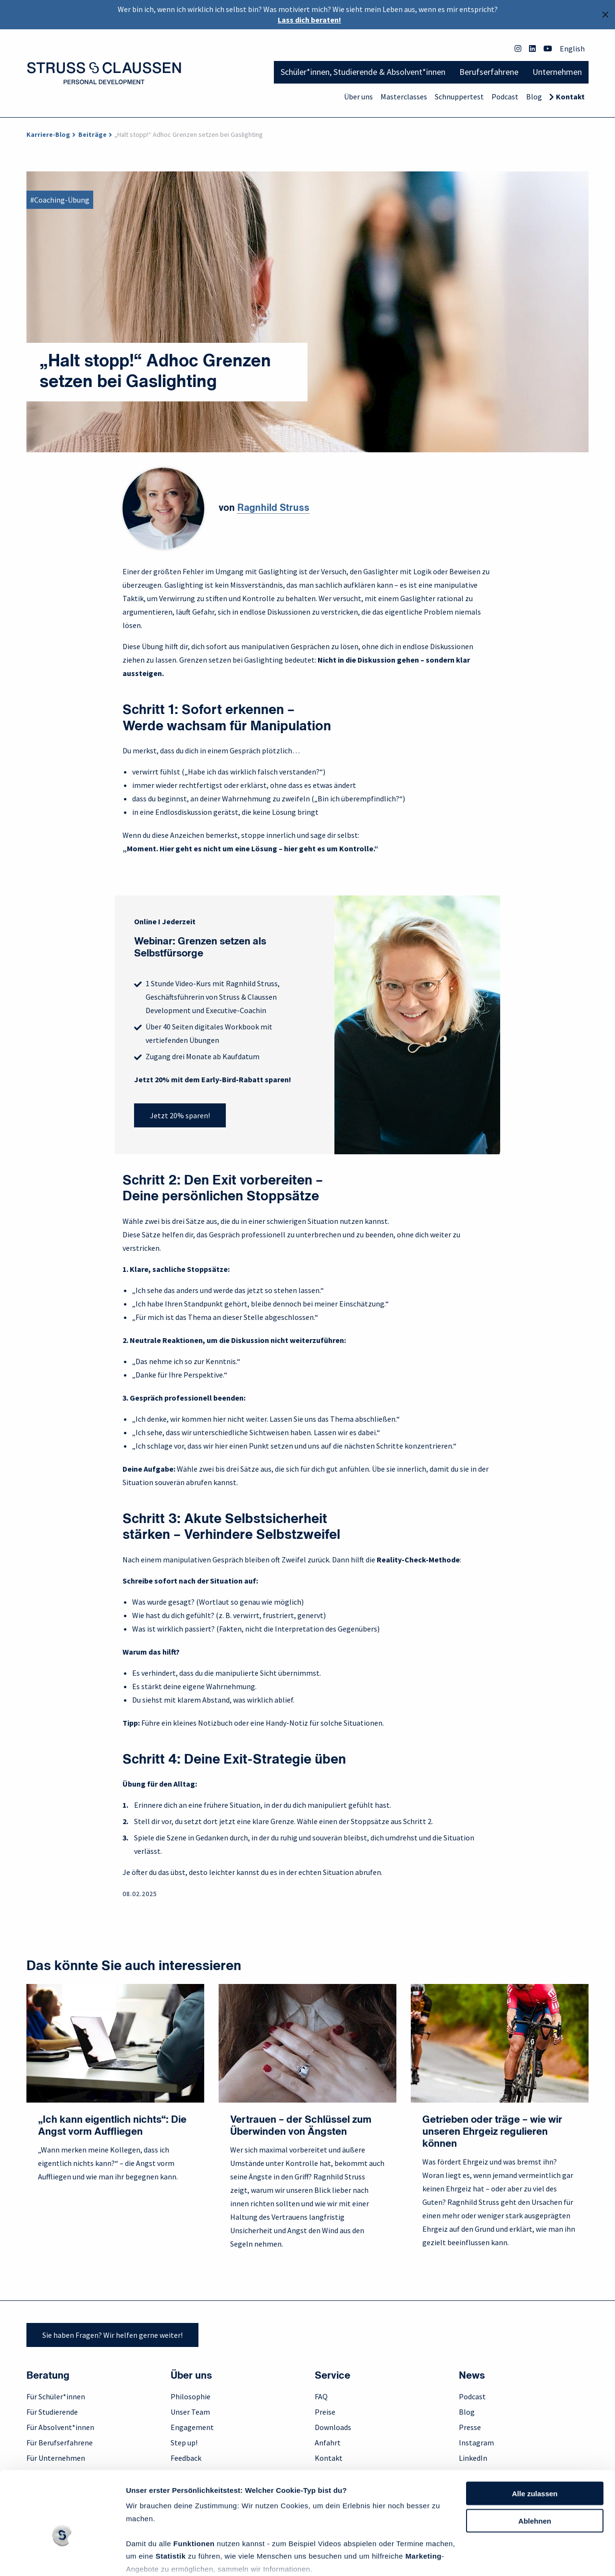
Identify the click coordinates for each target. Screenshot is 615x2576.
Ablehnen (534, 2467)
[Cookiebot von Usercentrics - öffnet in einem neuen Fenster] (62, 2557)
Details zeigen (150, 2557)
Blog (534, 96)
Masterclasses (404, 96)
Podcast (505, 96)
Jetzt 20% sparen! (180, 1115)
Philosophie (190, 2396)
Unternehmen (557, 71)
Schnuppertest (459, 96)
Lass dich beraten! (309, 19)
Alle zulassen (534, 2439)
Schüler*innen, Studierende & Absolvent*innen (363, 71)
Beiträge (92, 134)
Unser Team (190, 2412)
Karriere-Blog (48, 134)
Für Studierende (52, 2412)
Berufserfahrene (488, 71)
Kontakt (570, 96)
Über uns (358, 96)
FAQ (321, 2396)
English (572, 48)
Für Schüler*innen (55, 2396)
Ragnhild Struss (273, 508)
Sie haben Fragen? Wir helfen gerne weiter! (112, 2335)
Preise (325, 2412)
